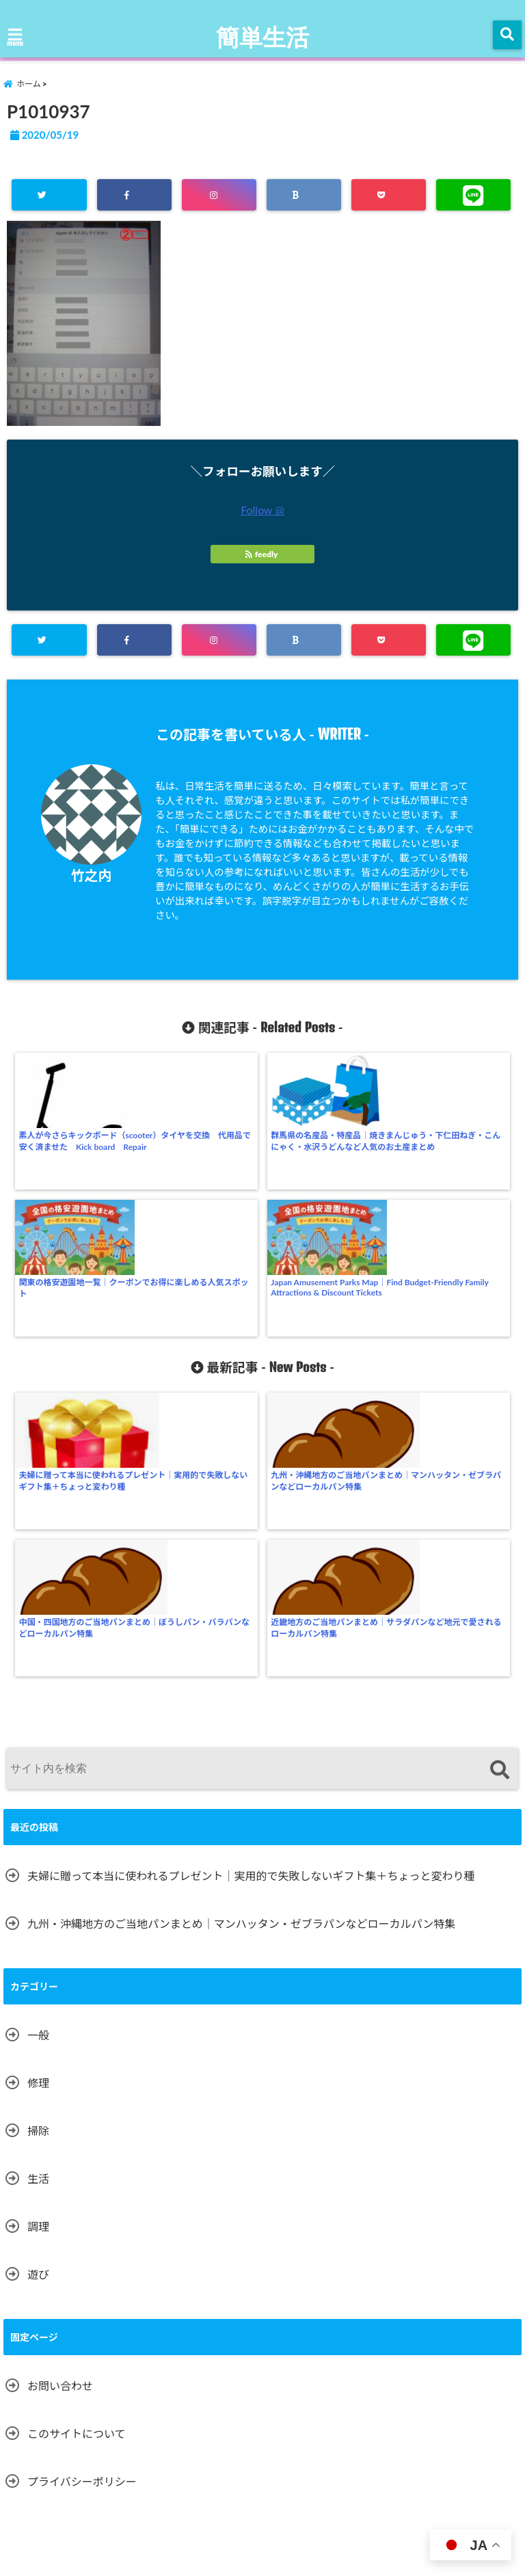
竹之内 (91, 877)
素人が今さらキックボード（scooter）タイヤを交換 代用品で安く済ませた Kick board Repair (73, 1152)
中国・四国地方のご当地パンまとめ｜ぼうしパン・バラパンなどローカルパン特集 (324, 1324)
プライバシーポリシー (82, 2160)
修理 (38, 1762)
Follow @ (262, 511)
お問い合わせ (60, 2064)
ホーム (27, 2476)
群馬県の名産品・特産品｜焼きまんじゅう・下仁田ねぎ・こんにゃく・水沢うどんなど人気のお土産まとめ (198, 1152)
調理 (38, 1905)
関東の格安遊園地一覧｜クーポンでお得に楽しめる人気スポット (324, 1146)
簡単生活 (262, 36)
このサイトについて (76, 2112)
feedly (262, 556)
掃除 (38, 1809)
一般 (38, 1714)
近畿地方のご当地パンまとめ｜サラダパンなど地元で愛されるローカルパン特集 (450, 1324)
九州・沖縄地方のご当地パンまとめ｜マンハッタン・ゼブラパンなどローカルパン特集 (198, 1324)
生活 (38, 1857)
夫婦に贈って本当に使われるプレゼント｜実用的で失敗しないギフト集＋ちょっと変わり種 (71, 1330)
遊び (38, 1953)
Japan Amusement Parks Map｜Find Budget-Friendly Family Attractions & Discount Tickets (451, 1149)
